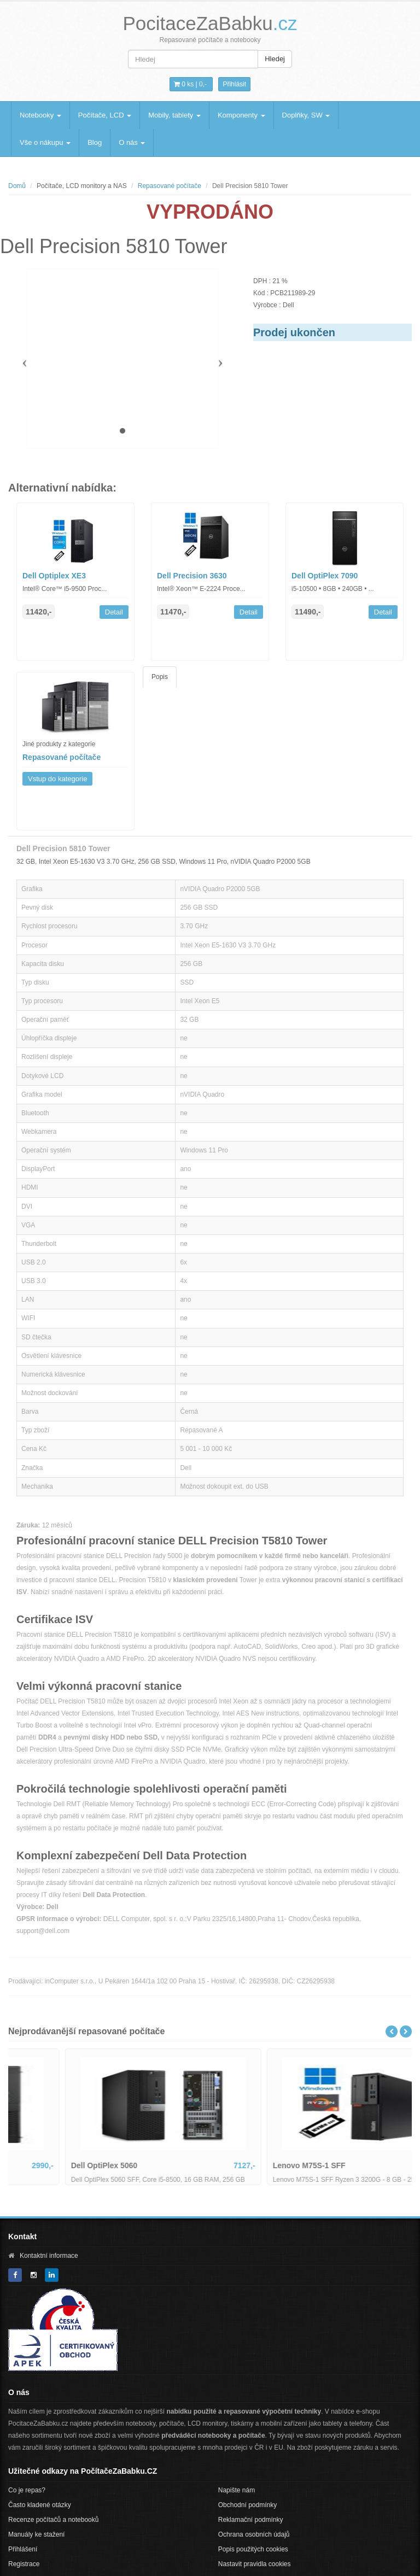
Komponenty (241, 115)
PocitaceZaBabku (209, 23)
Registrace (23, 2564)
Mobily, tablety (174, 115)
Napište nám (236, 2490)
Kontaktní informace (49, 2255)
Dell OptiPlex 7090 (324, 575)
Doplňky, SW (306, 115)
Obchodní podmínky (247, 2505)
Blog (95, 142)
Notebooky (40, 115)
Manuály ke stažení (36, 2534)
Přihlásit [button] (234, 84)
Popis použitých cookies (253, 2549)
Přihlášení (22, 2549)
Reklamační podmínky (250, 2520)
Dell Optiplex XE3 (54, 575)
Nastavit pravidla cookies (254, 2564)
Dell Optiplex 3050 (50, 2165)
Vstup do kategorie (57, 779)
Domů (17, 186)
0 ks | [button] (190, 84)
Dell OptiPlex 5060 (252, 2165)
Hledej (275, 59)
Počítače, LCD (104, 115)
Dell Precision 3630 (192, 575)
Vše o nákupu (45, 142)
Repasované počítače (169, 186)
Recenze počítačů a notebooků (53, 2520)
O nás (132, 142)
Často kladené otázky (39, 2505)
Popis (159, 677)
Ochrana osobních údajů (254, 2534)
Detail (114, 612)
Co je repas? (26, 2490)
